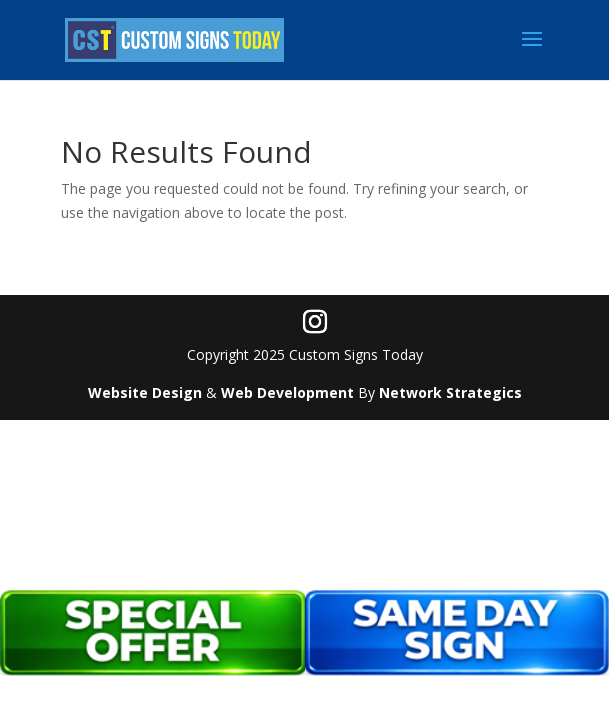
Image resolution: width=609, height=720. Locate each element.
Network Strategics (450, 392)
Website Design (145, 392)
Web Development (287, 392)
